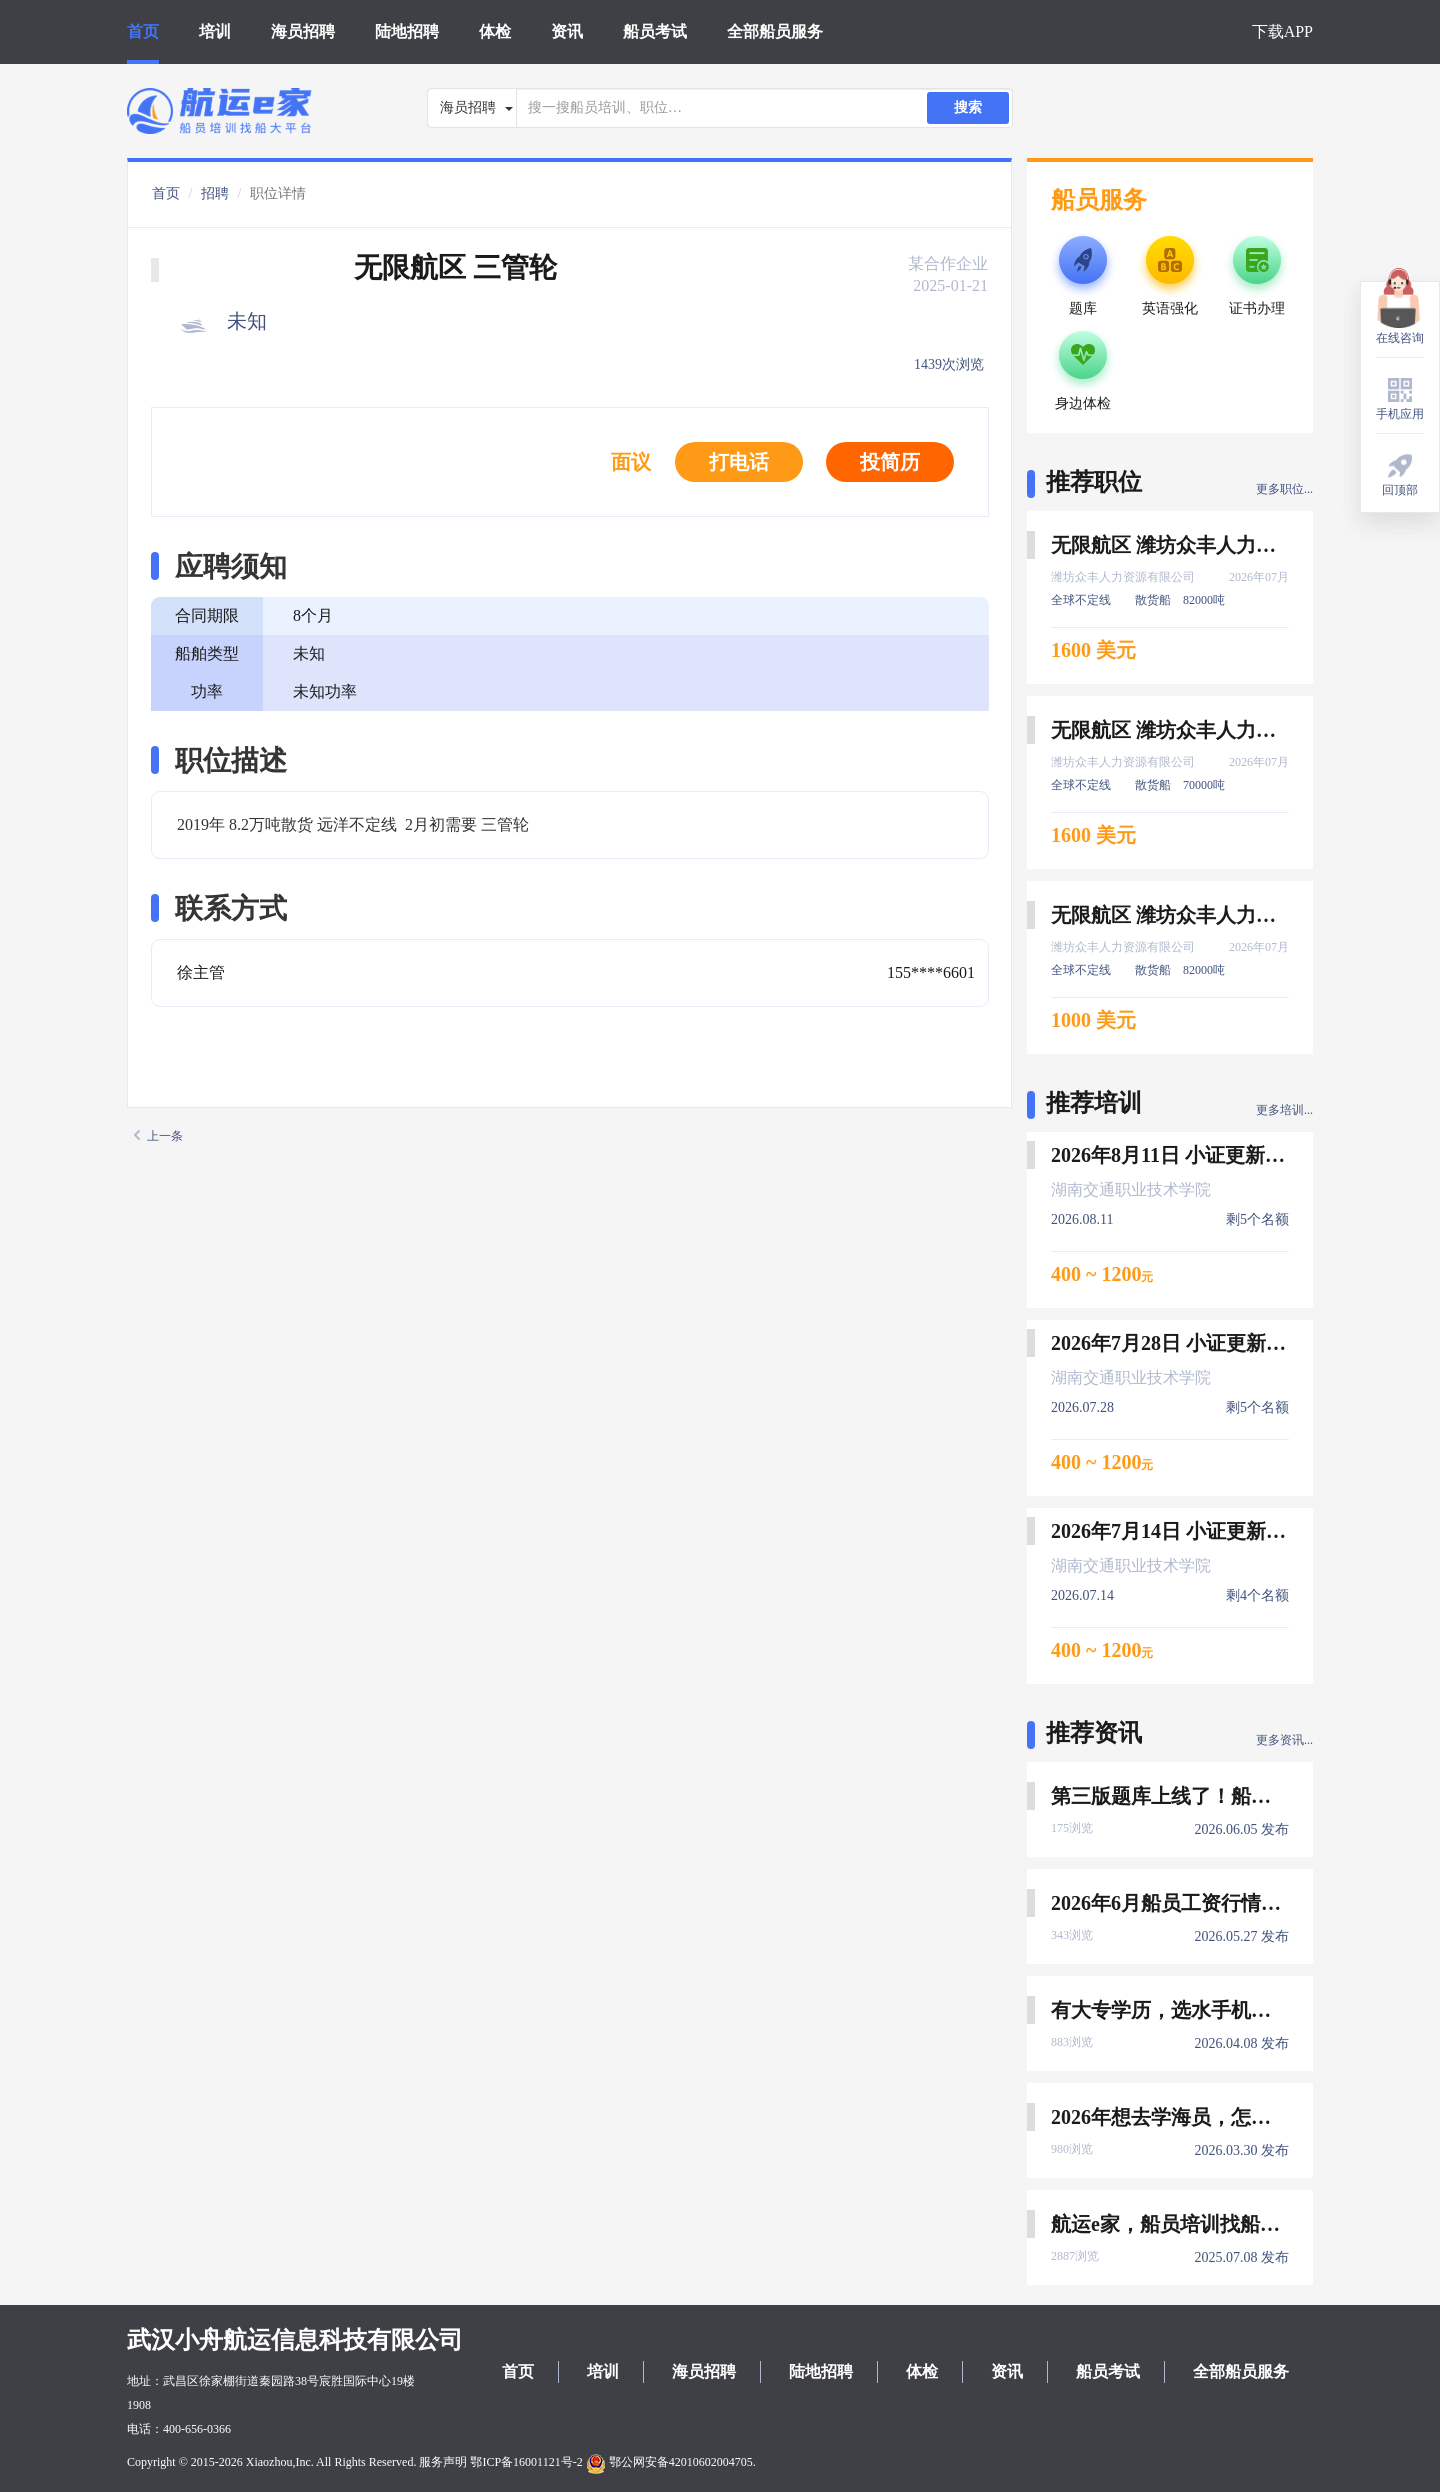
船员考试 (655, 31)
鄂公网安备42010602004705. (671, 2462)
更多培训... (1284, 1110)
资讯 (567, 31)
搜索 (968, 107)
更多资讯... (1284, 1740)
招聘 (215, 193)
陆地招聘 (407, 31)
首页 (143, 31)
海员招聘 (303, 31)
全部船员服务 (775, 31)
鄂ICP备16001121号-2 (526, 2462)
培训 (215, 31)
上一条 (158, 1136)
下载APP (1282, 31)
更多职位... (1284, 489)
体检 (495, 31)
